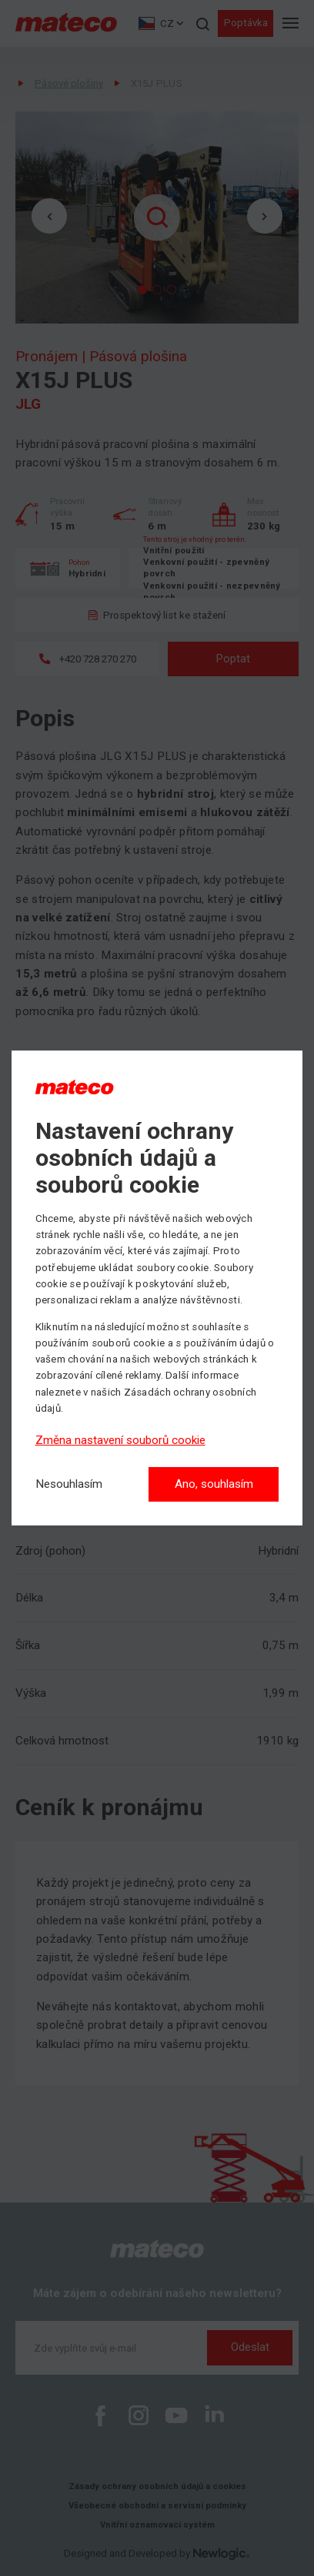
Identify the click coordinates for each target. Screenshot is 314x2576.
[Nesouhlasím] (68, 1484)
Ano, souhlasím (214, 1484)
